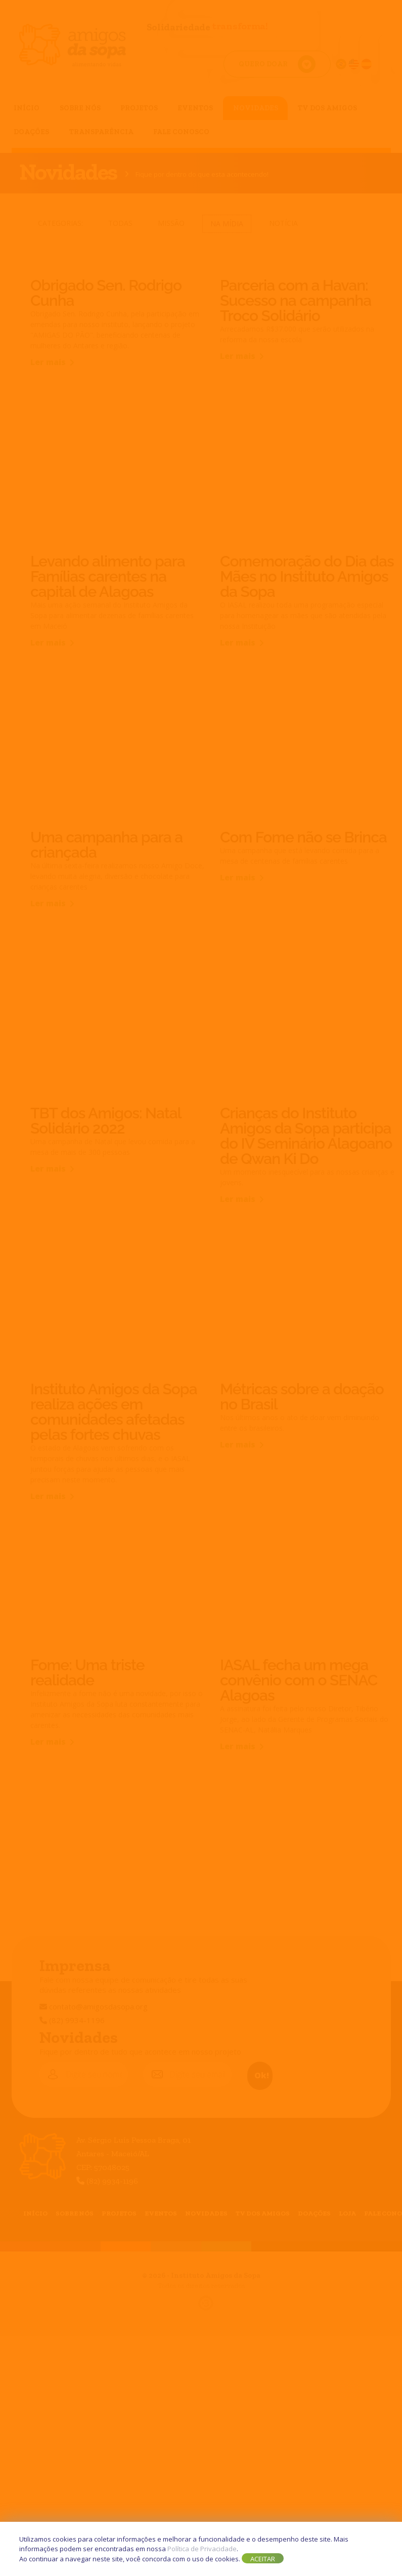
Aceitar (262, 2558)
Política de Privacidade (202, 2548)
